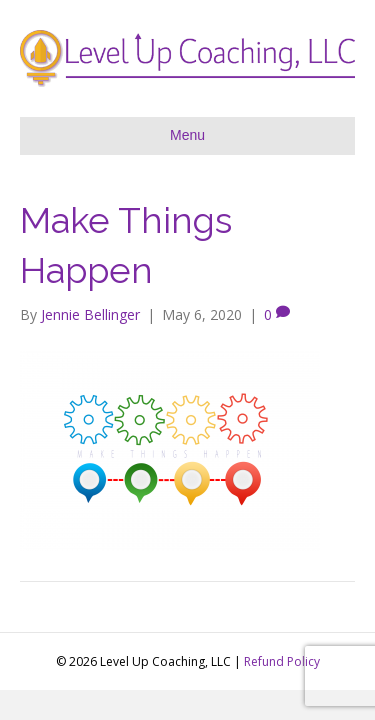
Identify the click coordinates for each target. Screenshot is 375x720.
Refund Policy (282, 661)
